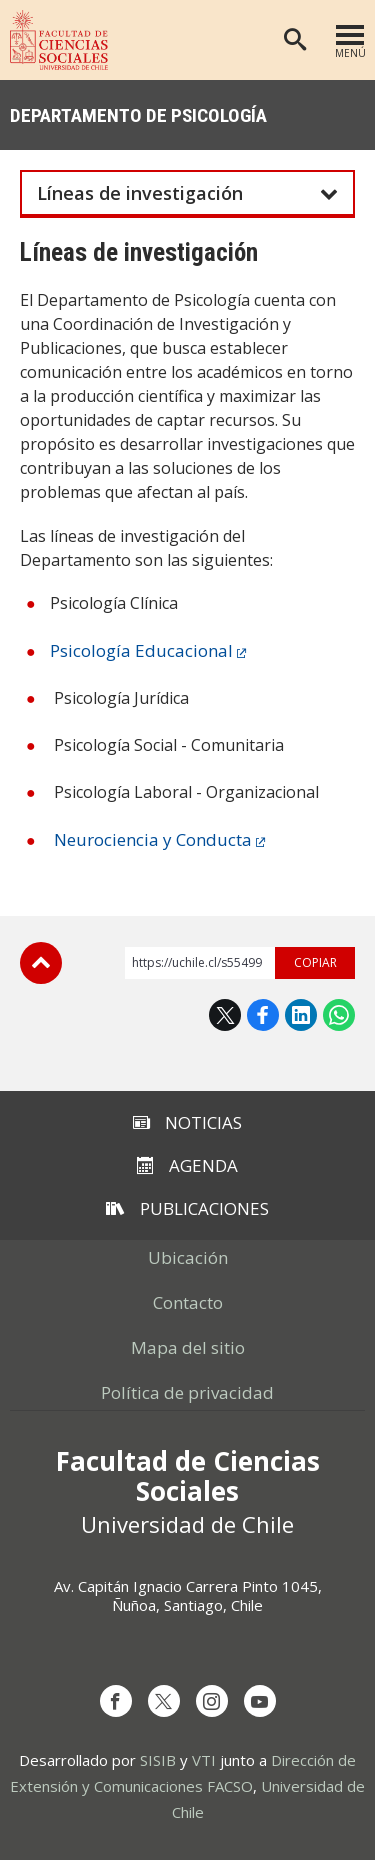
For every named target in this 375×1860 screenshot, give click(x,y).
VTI (204, 1760)
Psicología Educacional (141, 650)
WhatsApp (339, 1015)
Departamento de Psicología (138, 115)
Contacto (188, 1302)
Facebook (263, 1015)
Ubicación (188, 1257)
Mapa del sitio (188, 1347)
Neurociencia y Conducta (153, 839)
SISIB (158, 1760)
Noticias (187, 1122)
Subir (41, 963)
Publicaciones (187, 1208)
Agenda (187, 1165)
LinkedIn (301, 1015)
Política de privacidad (187, 1392)
